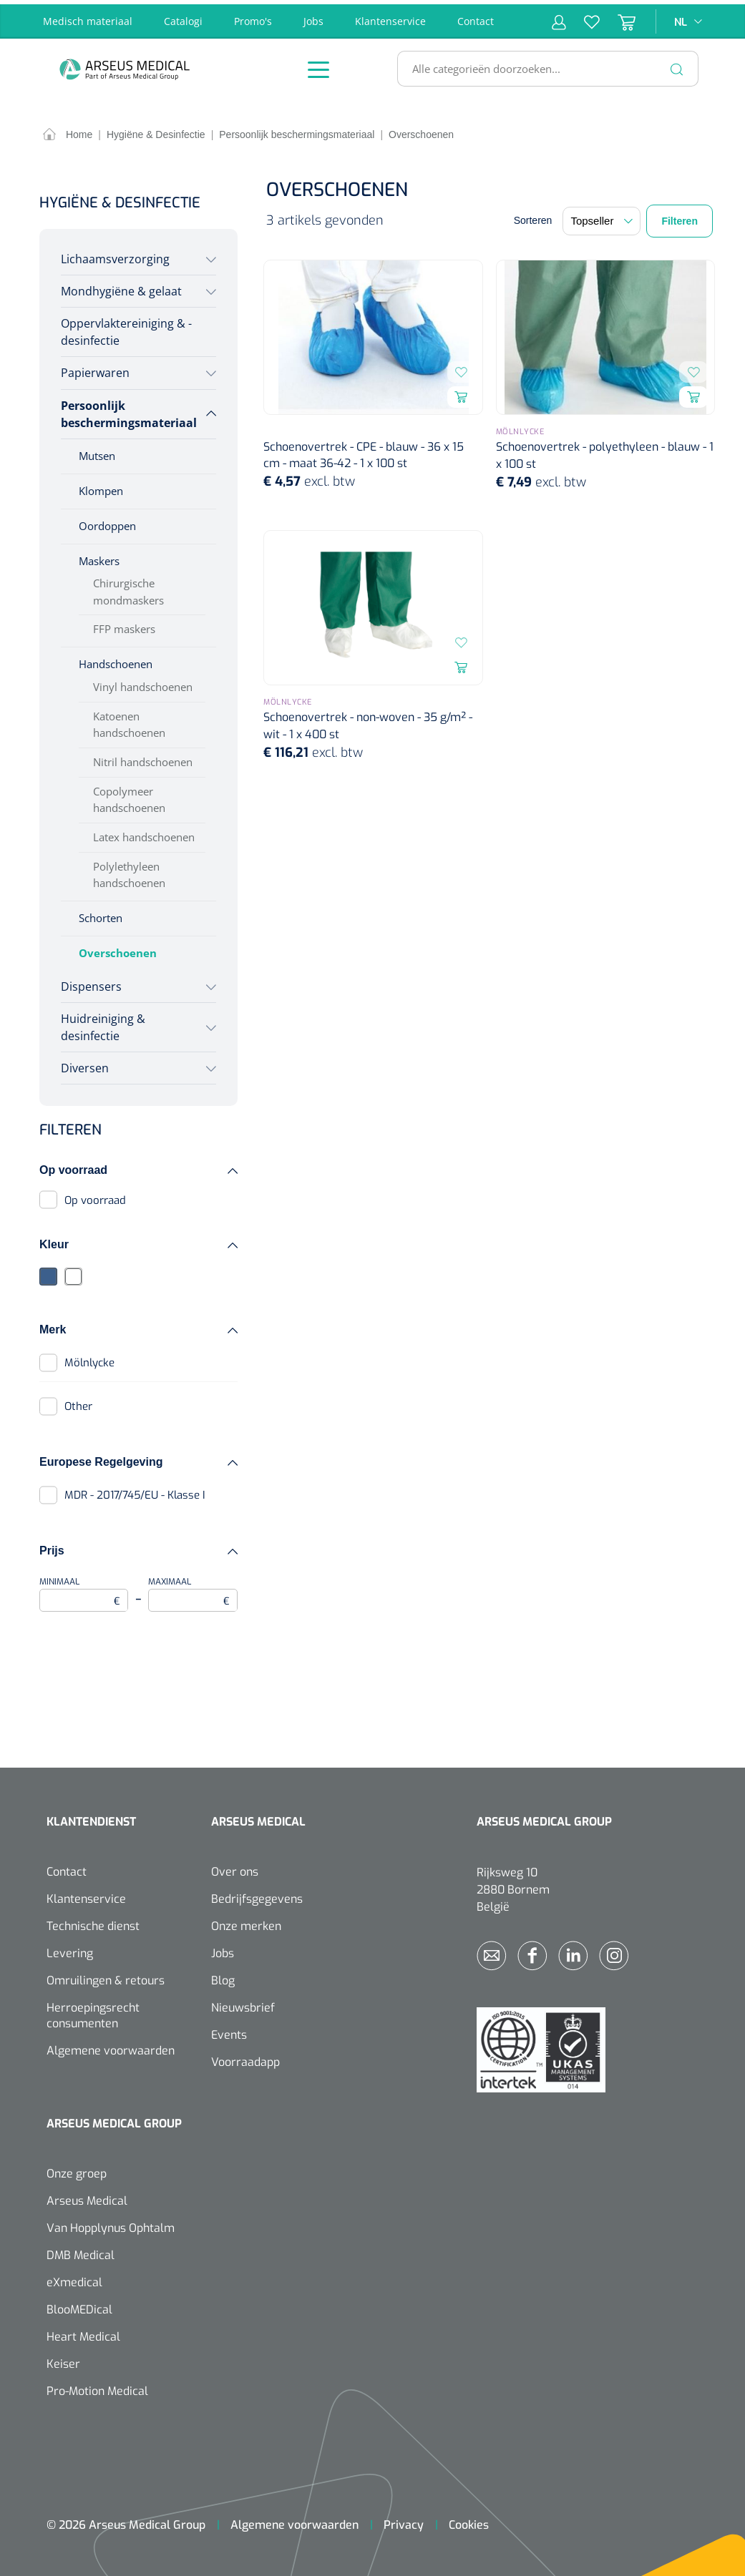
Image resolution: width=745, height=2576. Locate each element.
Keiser (63, 2359)
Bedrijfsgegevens (257, 1894)
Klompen (101, 486)
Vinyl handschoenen (143, 682)
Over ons (234, 1867)
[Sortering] (602, 216)
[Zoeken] (677, 64)
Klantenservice (390, 17)
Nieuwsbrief (243, 2003)
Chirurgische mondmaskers (128, 587)
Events (229, 2030)
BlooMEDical (79, 2305)
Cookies (469, 2520)
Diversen (85, 1064)
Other (78, 1402)
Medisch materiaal (87, 17)
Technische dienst (93, 1921)
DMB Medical (81, 2250)
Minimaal (83, 1589)
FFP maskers (124, 624)
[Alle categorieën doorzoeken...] (541, 64)
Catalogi (183, 17)
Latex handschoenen (144, 833)
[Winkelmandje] (618, 17)
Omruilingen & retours (106, 1976)
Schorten (100, 913)
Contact (475, 17)
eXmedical (74, 2278)
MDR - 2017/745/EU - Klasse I (134, 1491)
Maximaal (192, 1589)
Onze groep (77, 2169)
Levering (70, 1949)
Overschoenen (118, 948)
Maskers (99, 556)
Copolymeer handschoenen (129, 795)
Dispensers (91, 981)
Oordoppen (107, 521)
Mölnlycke (89, 1358)
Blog (223, 1976)
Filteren (679, 216)
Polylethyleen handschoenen (129, 870)
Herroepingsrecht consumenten (93, 2011)
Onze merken (246, 1921)
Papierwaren (95, 368)
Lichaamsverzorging (115, 255)
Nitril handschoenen (143, 757)
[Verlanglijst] (583, 17)
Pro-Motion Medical (97, 2386)
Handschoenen (115, 659)
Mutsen (97, 451)
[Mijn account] (559, 17)
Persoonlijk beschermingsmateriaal (129, 409)
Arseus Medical (87, 2196)
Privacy (404, 2520)
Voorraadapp (245, 2057)
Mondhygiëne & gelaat (121, 287)
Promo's (253, 17)
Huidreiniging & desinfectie (103, 1023)
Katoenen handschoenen (129, 720)
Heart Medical (83, 2332)
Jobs (313, 17)
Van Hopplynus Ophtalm (111, 2223)
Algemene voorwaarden (111, 2046)
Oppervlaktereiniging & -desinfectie (126, 327)
